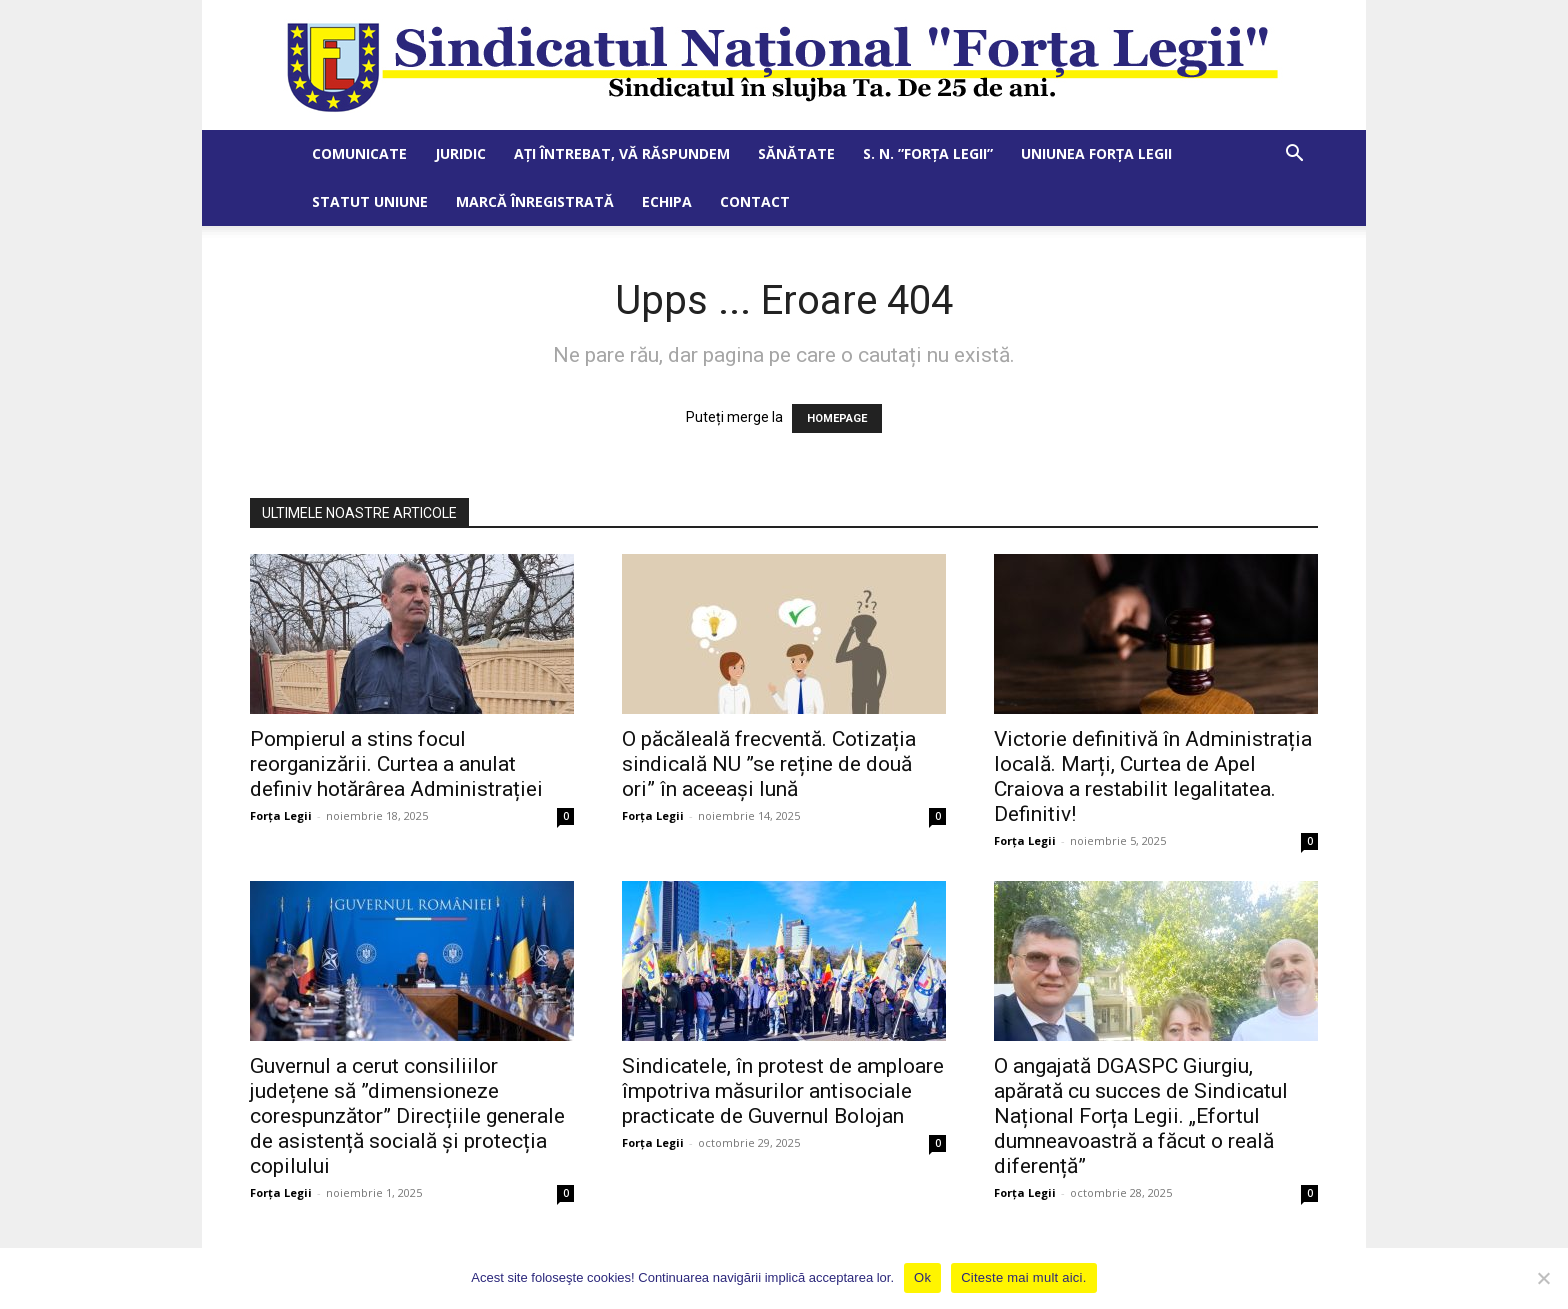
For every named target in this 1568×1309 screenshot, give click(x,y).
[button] (1294, 155)
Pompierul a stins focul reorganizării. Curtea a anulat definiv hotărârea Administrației (396, 764)
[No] (1543, 1278)
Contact (755, 201)
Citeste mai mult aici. (1023, 1277)
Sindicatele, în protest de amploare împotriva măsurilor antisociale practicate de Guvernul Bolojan (783, 1091)
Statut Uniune (370, 201)
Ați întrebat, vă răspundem (622, 153)
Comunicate (359, 153)
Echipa (667, 201)
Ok (922, 1277)
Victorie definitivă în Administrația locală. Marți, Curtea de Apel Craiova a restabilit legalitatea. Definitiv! (1153, 776)
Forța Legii (281, 815)
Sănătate (796, 153)
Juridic (460, 153)
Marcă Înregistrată (535, 201)
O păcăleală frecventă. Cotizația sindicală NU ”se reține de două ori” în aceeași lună (769, 764)
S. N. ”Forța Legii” (928, 153)
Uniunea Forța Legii (1096, 153)
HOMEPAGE (837, 418)
